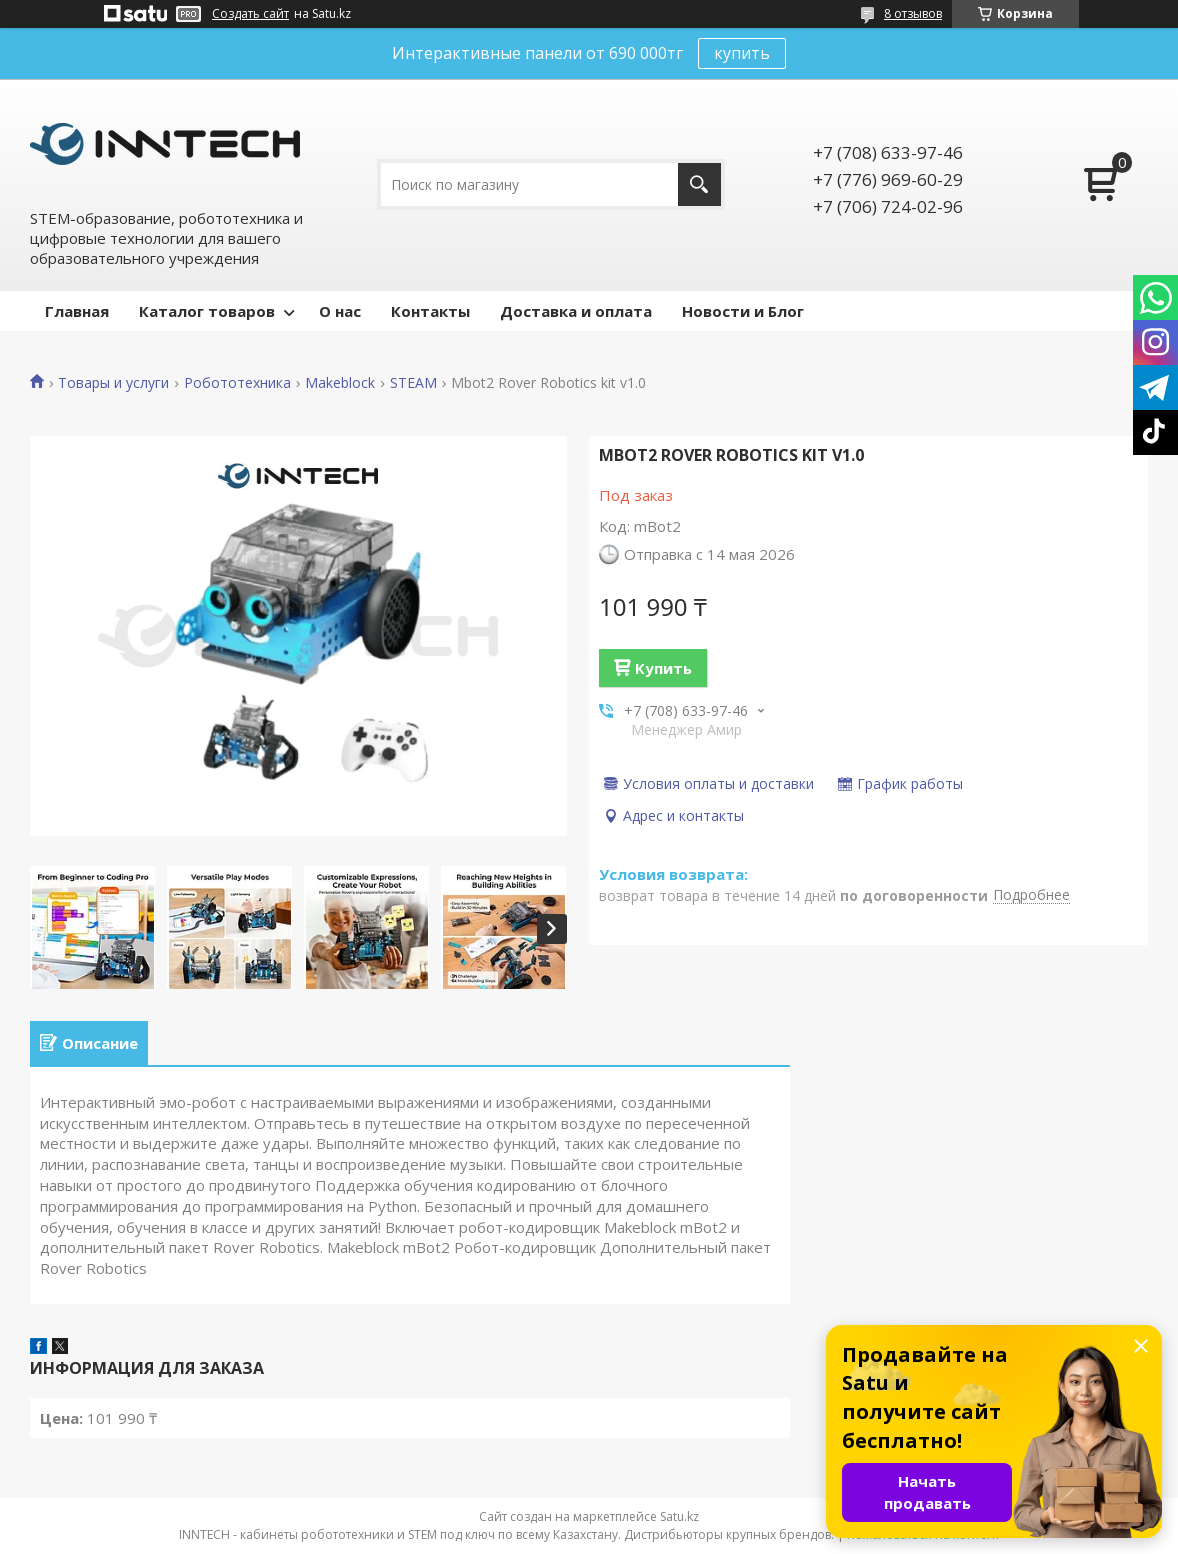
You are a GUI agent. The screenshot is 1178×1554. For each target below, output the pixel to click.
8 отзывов (913, 13)
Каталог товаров (207, 311)
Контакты (430, 311)
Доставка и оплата (576, 311)
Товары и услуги (113, 383)
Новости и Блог (743, 311)
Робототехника (237, 383)
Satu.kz (679, 1516)
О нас (340, 311)
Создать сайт (250, 14)
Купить (663, 668)
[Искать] (699, 184)
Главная (77, 311)
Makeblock (340, 383)
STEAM (413, 383)
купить (742, 53)
